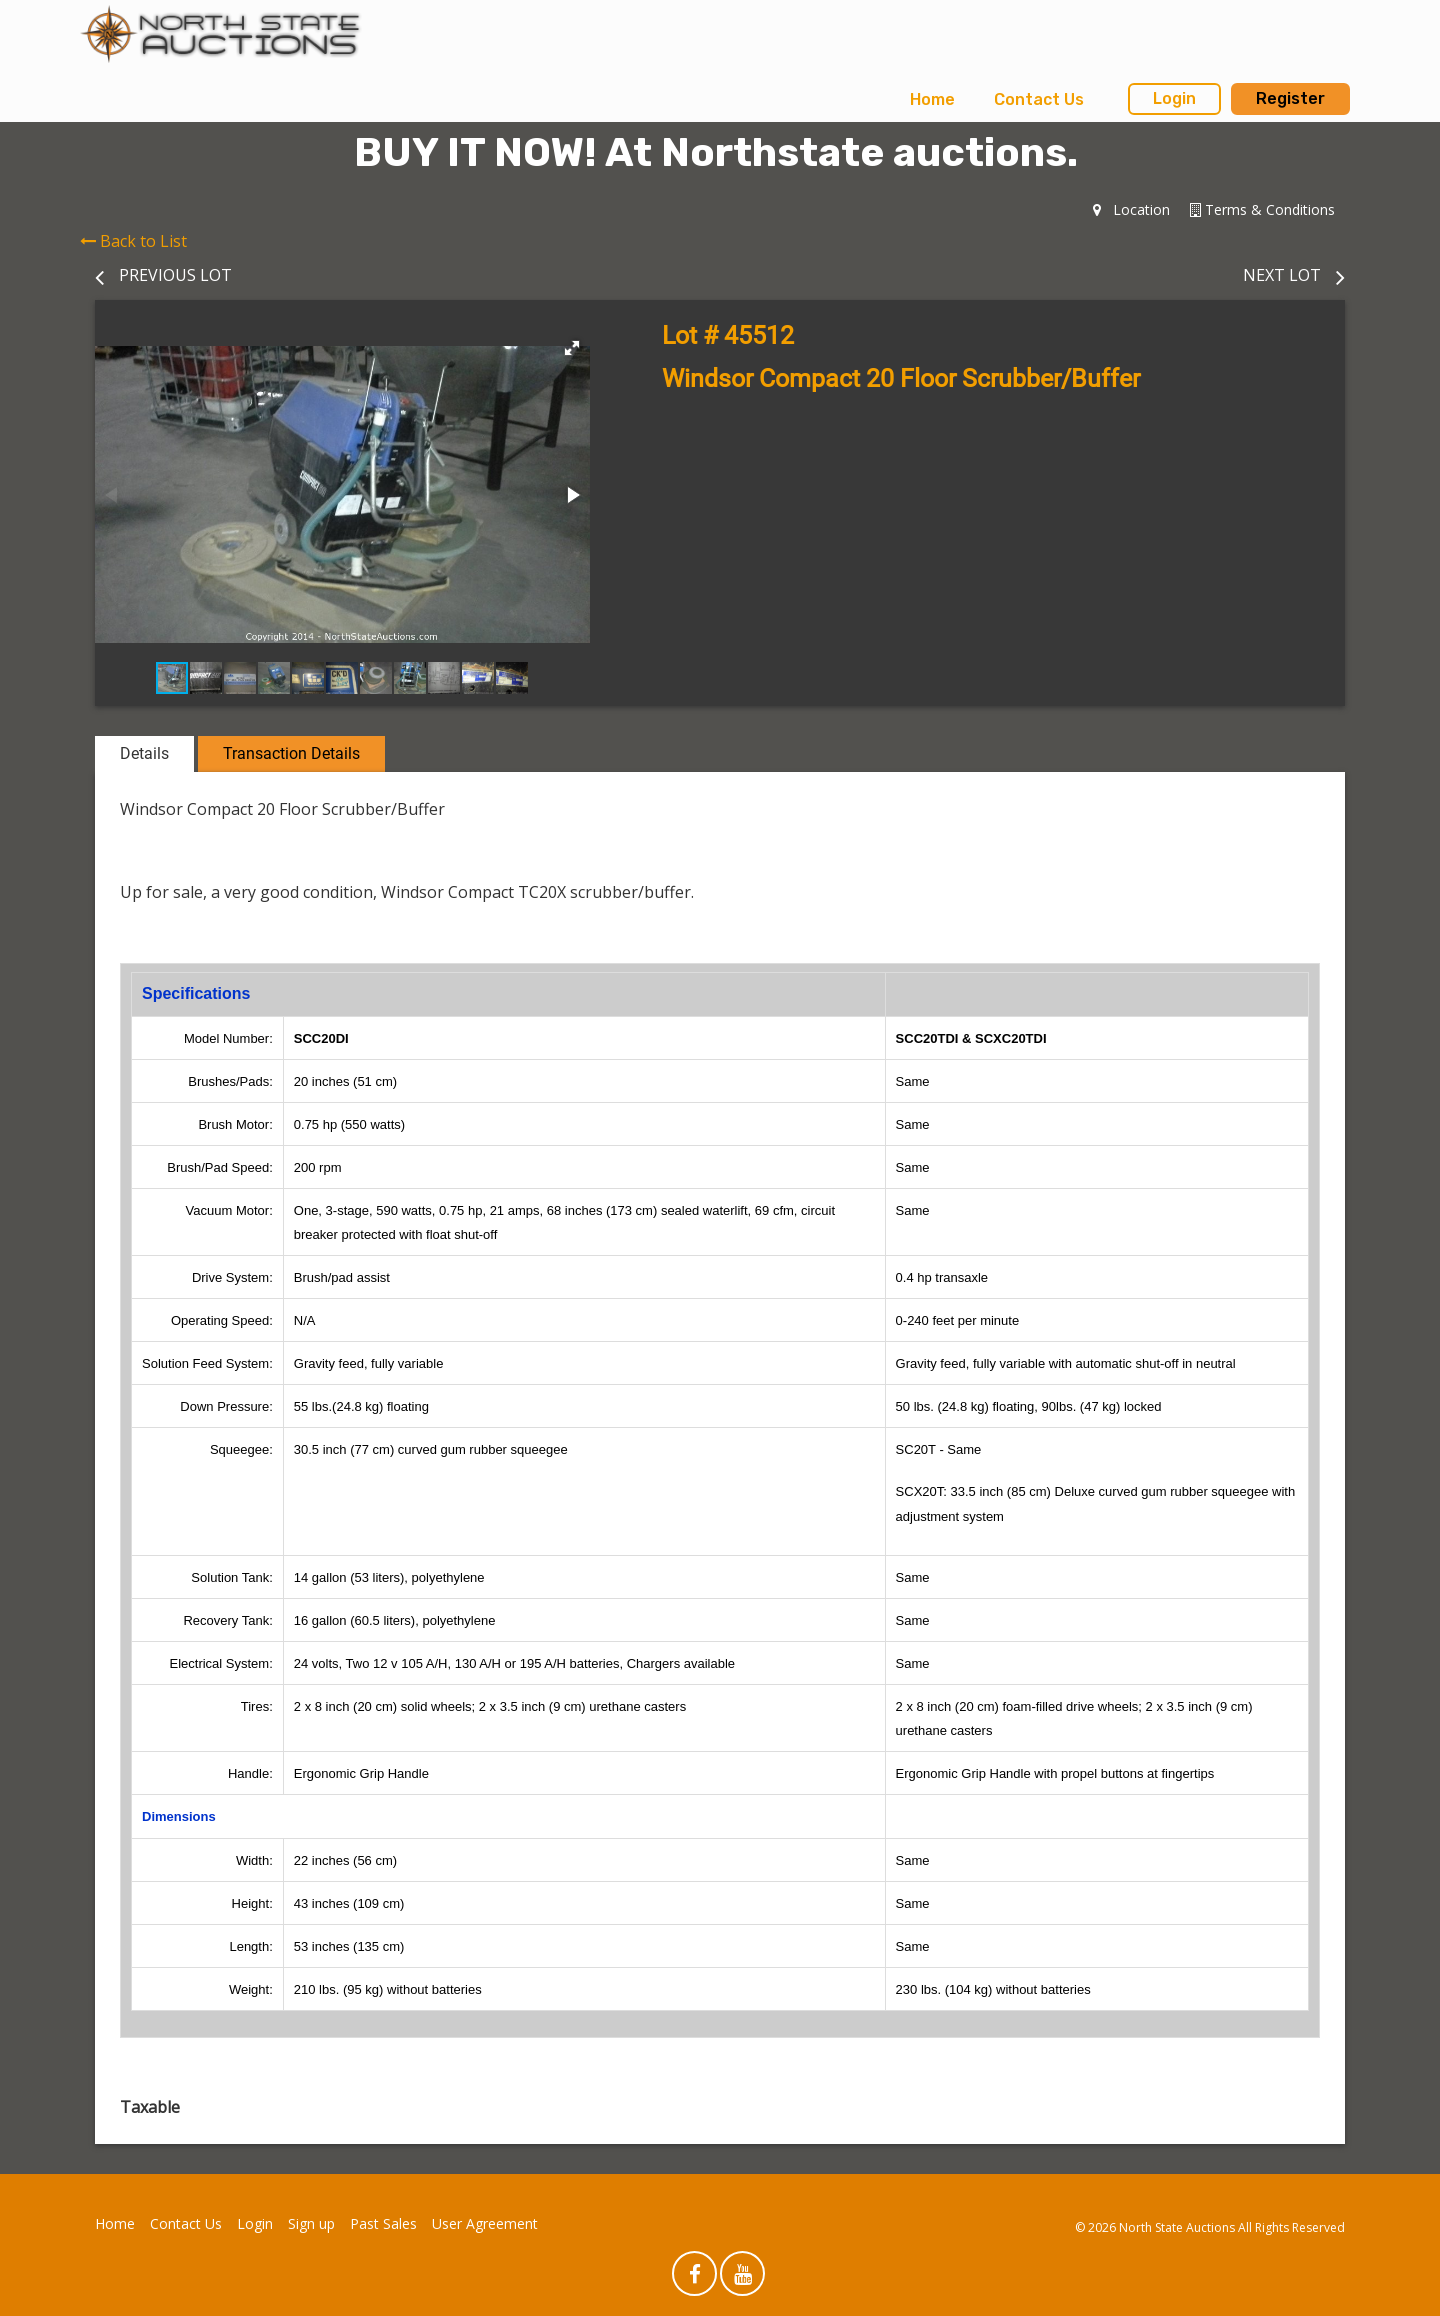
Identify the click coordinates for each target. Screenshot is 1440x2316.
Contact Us (1039, 99)
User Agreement (485, 2223)
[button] (572, 348)
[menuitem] (932, 100)
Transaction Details (291, 753)
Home (932, 99)
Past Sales (383, 2223)
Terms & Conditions (1262, 209)
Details (144, 753)
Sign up (311, 2223)
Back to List (133, 241)
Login (1174, 98)
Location (1131, 209)
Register (1290, 98)
